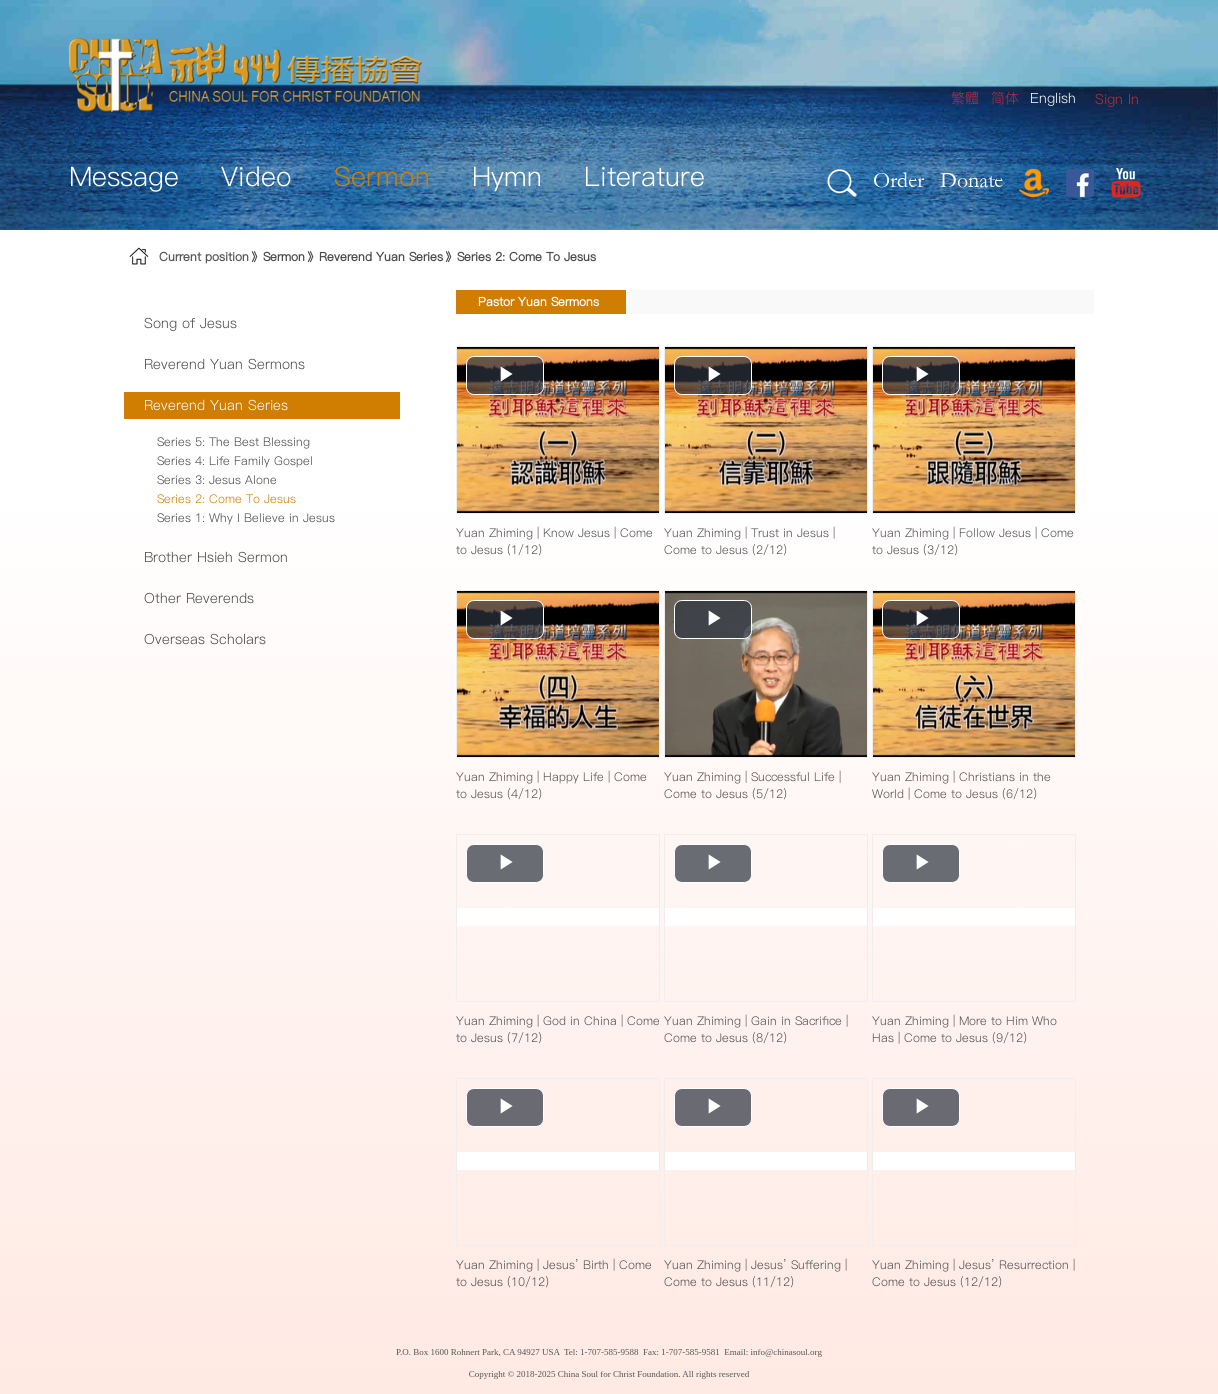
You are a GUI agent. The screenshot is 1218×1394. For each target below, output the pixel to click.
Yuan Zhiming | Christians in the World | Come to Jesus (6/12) (961, 785)
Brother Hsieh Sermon (216, 557)
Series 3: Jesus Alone (217, 479)
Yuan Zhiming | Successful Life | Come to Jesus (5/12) (752, 785)
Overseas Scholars (205, 639)
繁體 (965, 98)
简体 (1005, 98)
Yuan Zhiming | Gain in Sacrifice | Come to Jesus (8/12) (756, 1029)
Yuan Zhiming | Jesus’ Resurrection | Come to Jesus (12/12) (973, 1273)
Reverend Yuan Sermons (224, 364)
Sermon (284, 256)
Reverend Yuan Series (381, 256)
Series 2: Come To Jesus (526, 256)
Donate (971, 179)
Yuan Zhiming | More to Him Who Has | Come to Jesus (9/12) (964, 1029)
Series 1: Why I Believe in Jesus (246, 517)
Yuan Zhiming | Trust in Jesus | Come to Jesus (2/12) (749, 541)
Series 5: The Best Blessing (233, 441)
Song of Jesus (190, 323)
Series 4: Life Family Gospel (235, 460)
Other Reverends (199, 598)
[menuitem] (1117, 99)
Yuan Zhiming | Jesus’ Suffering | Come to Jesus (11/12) (755, 1273)
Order (898, 179)
